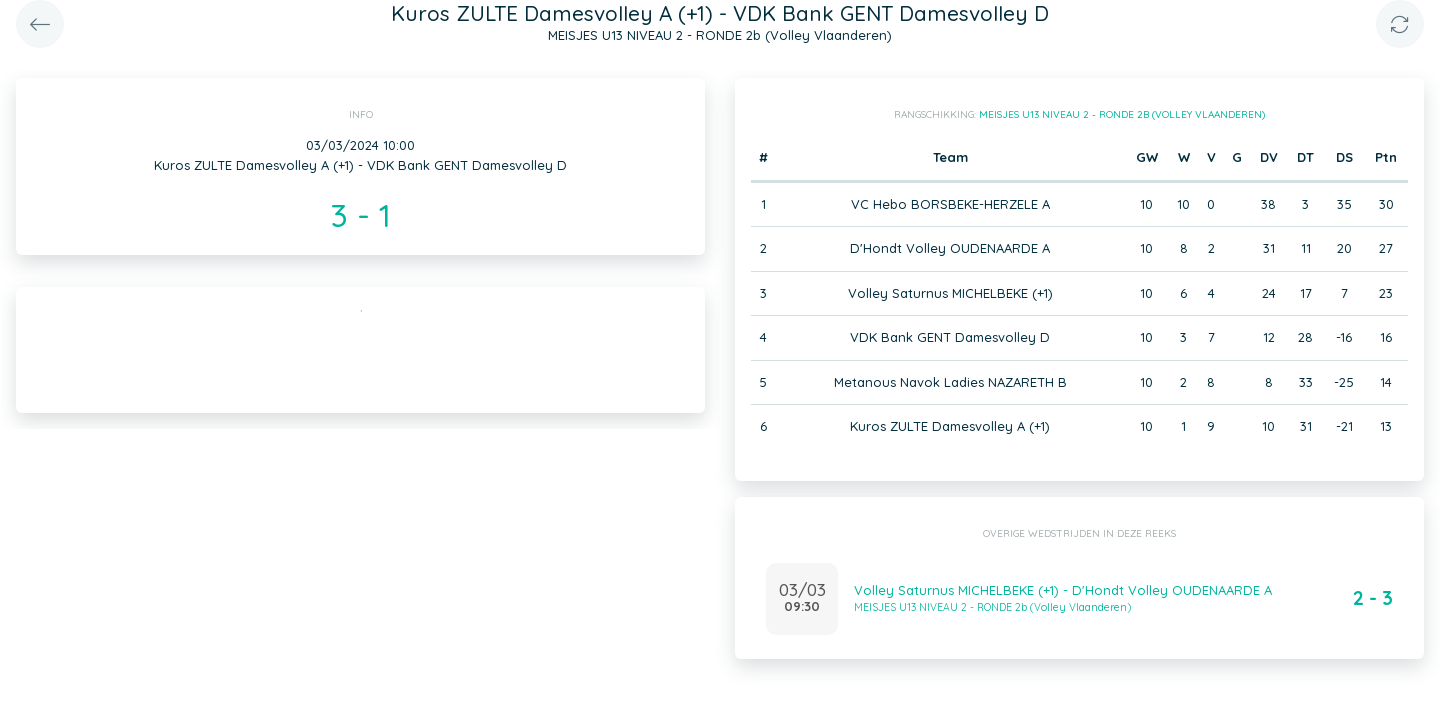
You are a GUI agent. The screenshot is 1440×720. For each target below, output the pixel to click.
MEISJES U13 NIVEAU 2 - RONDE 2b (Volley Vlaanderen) (1122, 114)
